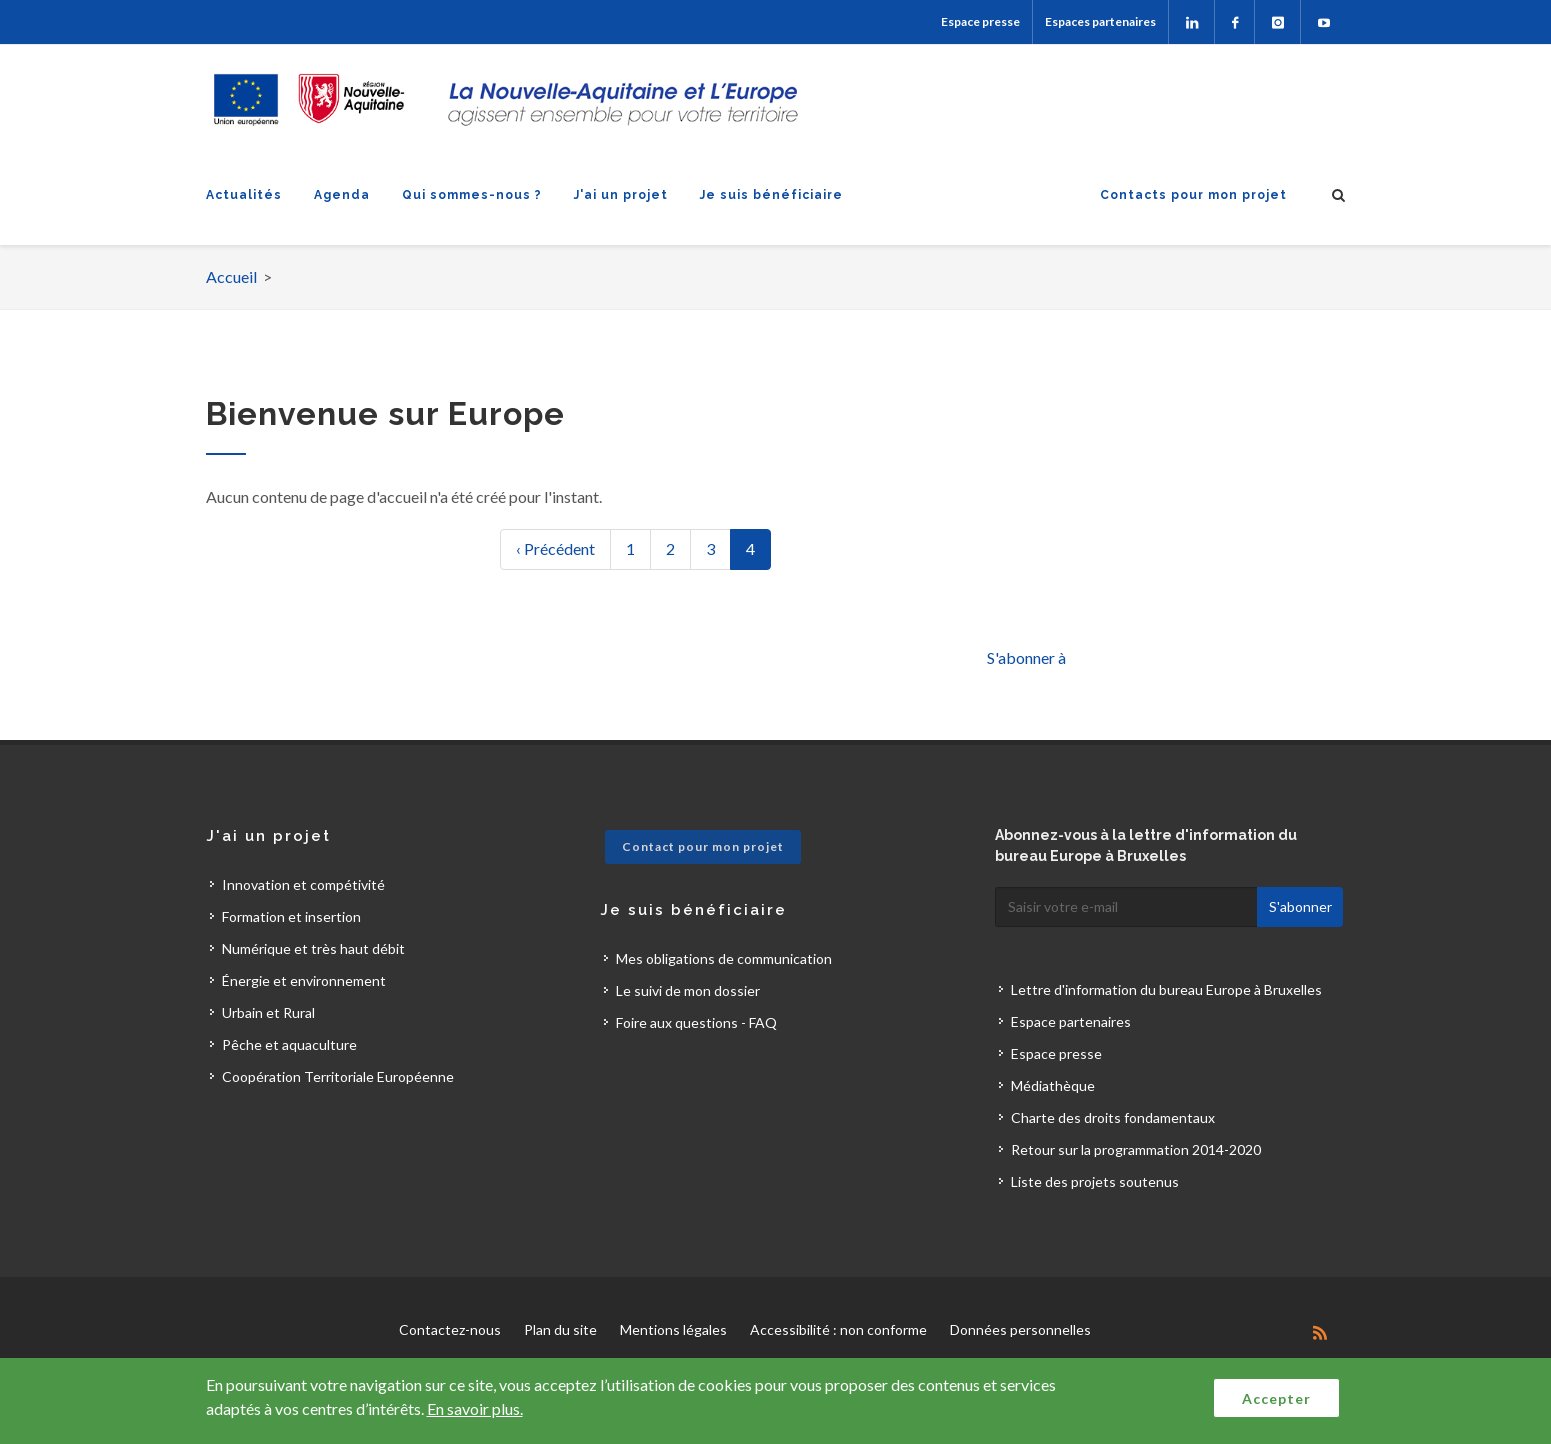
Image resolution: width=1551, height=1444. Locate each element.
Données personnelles (1020, 1329)
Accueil (231, 276)
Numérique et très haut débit (313, 948)
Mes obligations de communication (724, 958)
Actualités (244, 195)
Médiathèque (1053, 1085)
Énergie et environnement (304, 980)
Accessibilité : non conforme (838, 1329)
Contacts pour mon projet (1193, 195)
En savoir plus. (475, 1408)
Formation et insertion (291, 916)
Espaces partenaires (1100, 21)
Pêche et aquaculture (289, 1044)
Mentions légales (673, 1329)
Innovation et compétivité (303, 884)
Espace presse (980, 21)
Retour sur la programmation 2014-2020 (1136, 1149)
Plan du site (560, 1329)
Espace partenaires (1071, 1021)
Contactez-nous (450, 1329)
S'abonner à (1026, 657)
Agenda (342, 195)
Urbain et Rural (268, 1012)
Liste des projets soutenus (1095, 1181)
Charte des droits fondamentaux (1113, 1117)
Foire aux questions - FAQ (696, 1022)
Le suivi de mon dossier (688, 990)
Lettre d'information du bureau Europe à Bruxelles (1166, 989)
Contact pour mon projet (703, 846)
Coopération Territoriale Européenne (338, 1076)
